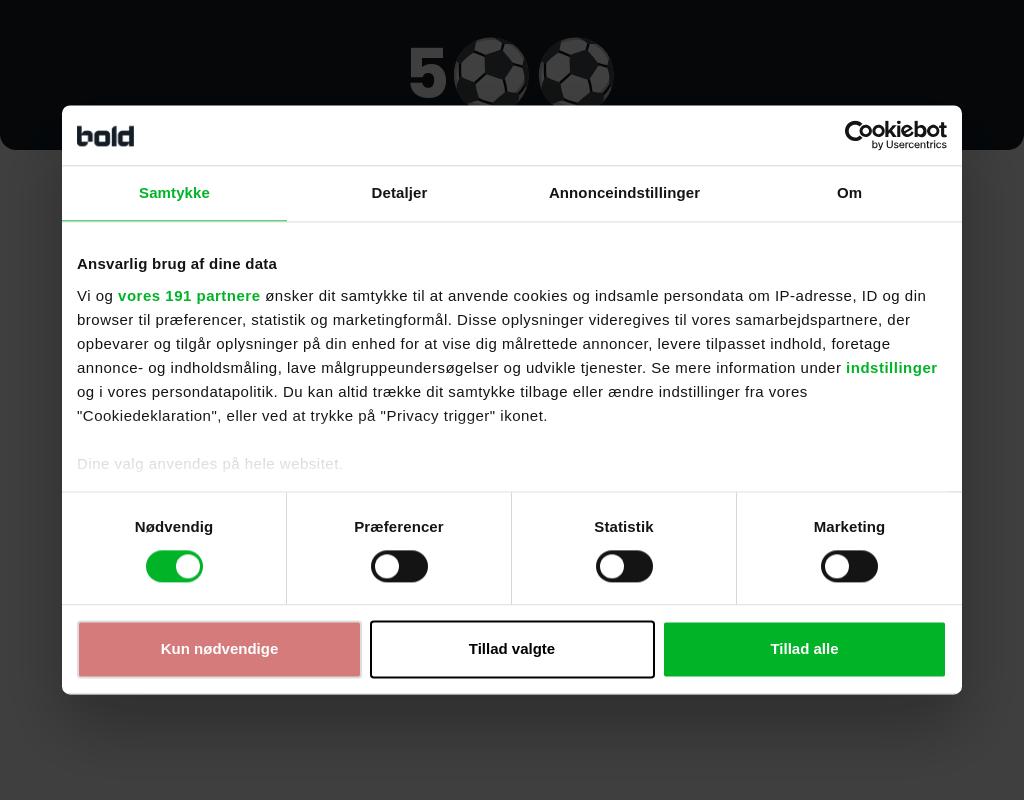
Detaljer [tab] (400, 192)
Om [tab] (849, 192)
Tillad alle (804, 649)
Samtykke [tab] (174, 192)
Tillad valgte (512, 649)
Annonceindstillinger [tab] (624, 192)
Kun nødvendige (220, 649)
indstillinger (892, 367)
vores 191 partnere (189, 295)
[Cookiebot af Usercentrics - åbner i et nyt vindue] (859, 135)
